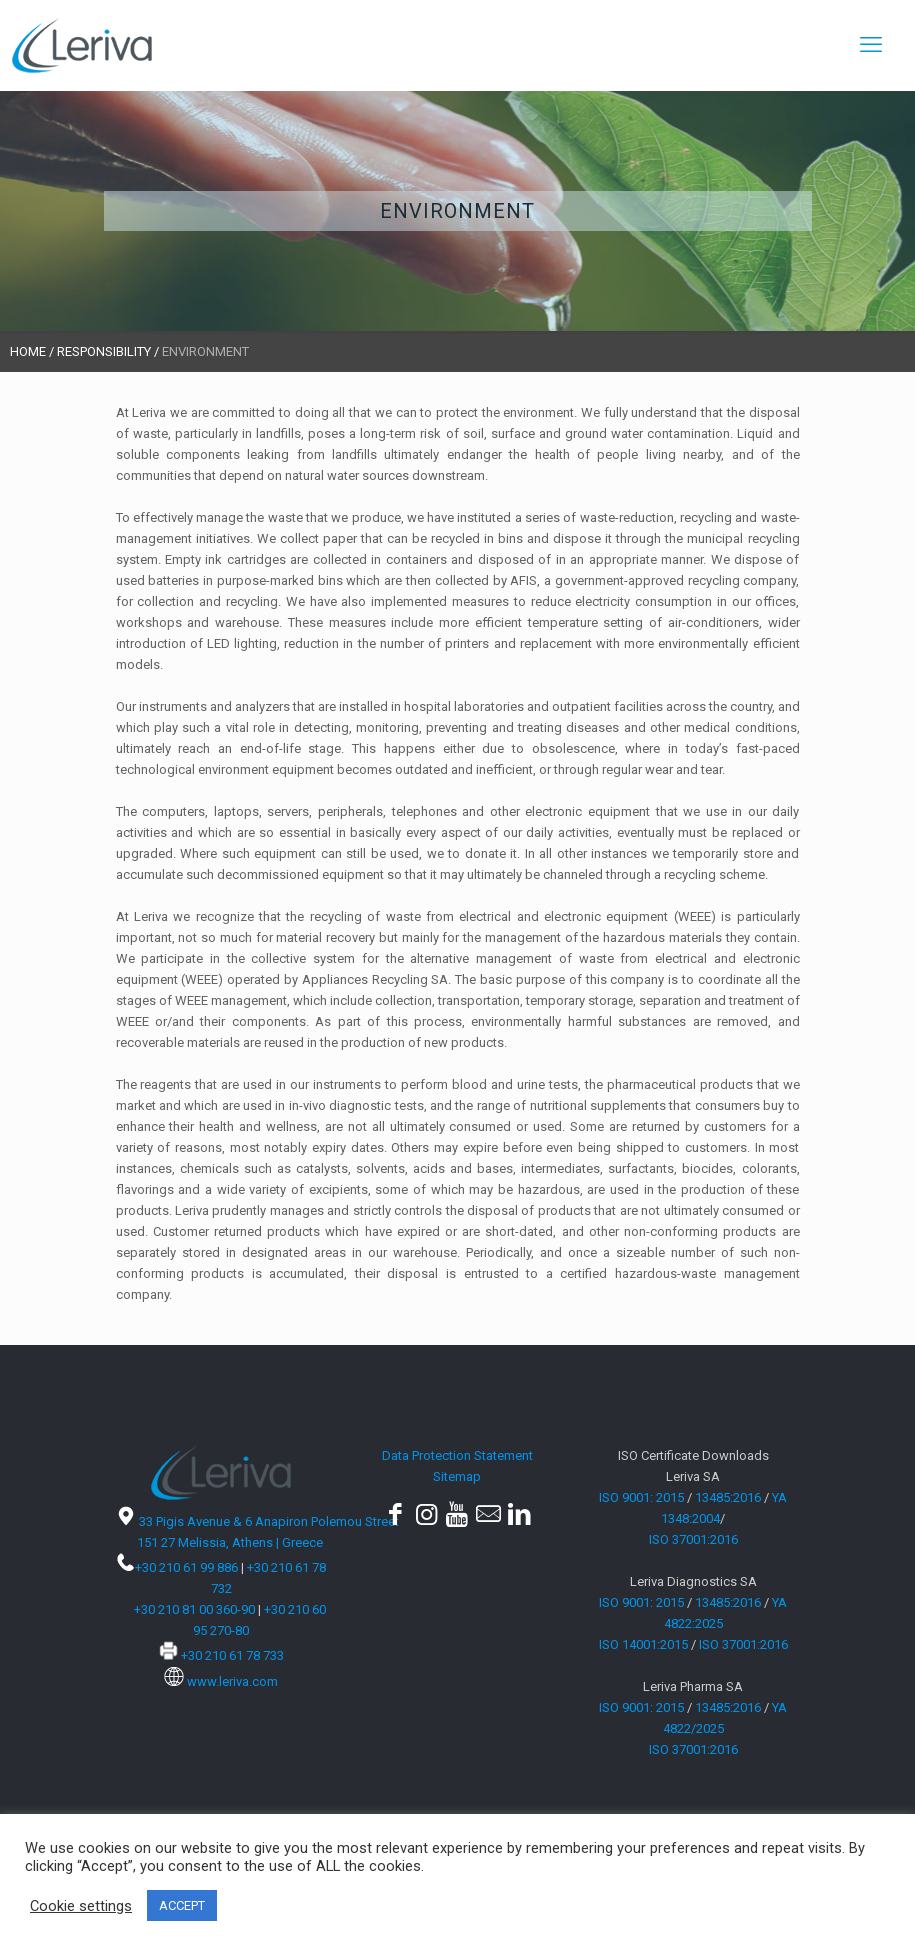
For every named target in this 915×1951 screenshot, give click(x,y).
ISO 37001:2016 (693, 1539)
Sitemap (457, 1476)
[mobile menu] (871, 45)
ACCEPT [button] (182, 1905)
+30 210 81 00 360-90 (194, 1609)
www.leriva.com (232, 1681)
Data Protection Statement (457, 1455)
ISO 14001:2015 (643, 1644)
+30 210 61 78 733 (232, 1655)
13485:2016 (728, 1497)
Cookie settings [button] (81, 1906)
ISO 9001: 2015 (641, 1497)
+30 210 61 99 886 (186, 1567)
